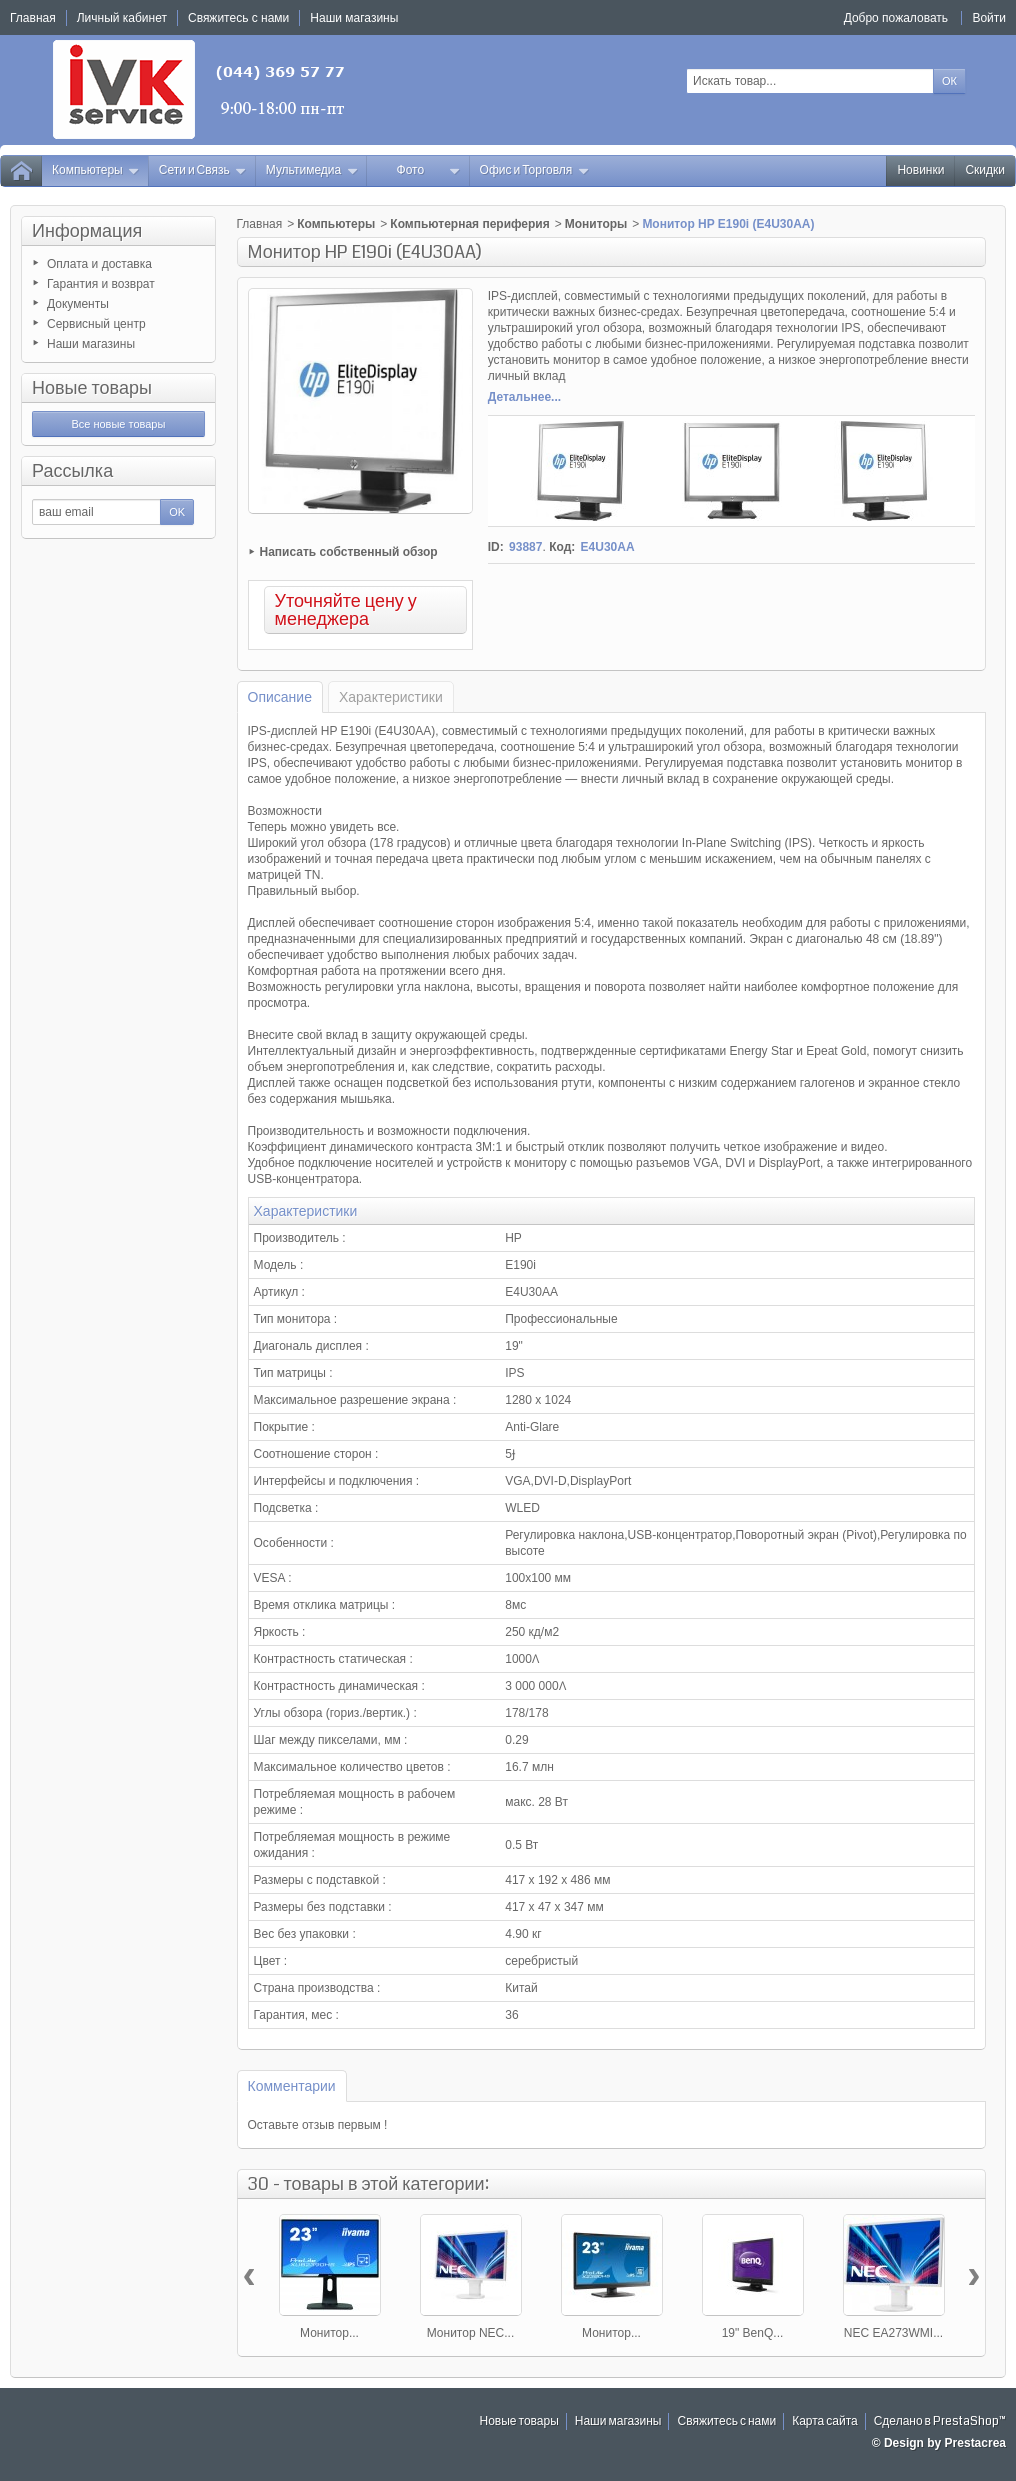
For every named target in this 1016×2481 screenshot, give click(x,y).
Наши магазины (91, 344)
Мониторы (596, 224)
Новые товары (92, 388)
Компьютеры (96, 170)
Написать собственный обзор (349, 552)
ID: (496, 547)
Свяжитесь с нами (726, 2421)
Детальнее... (524, 397)
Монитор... (329, 2333)
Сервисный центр (96, 324)
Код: (562, 547)
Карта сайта (825, 2421)
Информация (87, 231)
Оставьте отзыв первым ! (318, 2125)
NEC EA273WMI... (893, 2333)
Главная (260, 224)
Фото (429, 170)
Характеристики (391, 697)
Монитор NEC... (471, 2333)
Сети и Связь (203, 170)
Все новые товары (118, 424)
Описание (280, 697)
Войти (989, 18)
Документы (78, 304)
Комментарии (292, 2086)
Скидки (985, 170)
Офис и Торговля (535, 170)
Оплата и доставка (99, 264)
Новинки (920, 170)
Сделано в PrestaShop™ (940, 2421)
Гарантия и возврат (101, 284)
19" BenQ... (753, 2333)
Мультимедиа (312, 170)
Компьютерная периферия (469, 224)
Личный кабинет (122, 18)
